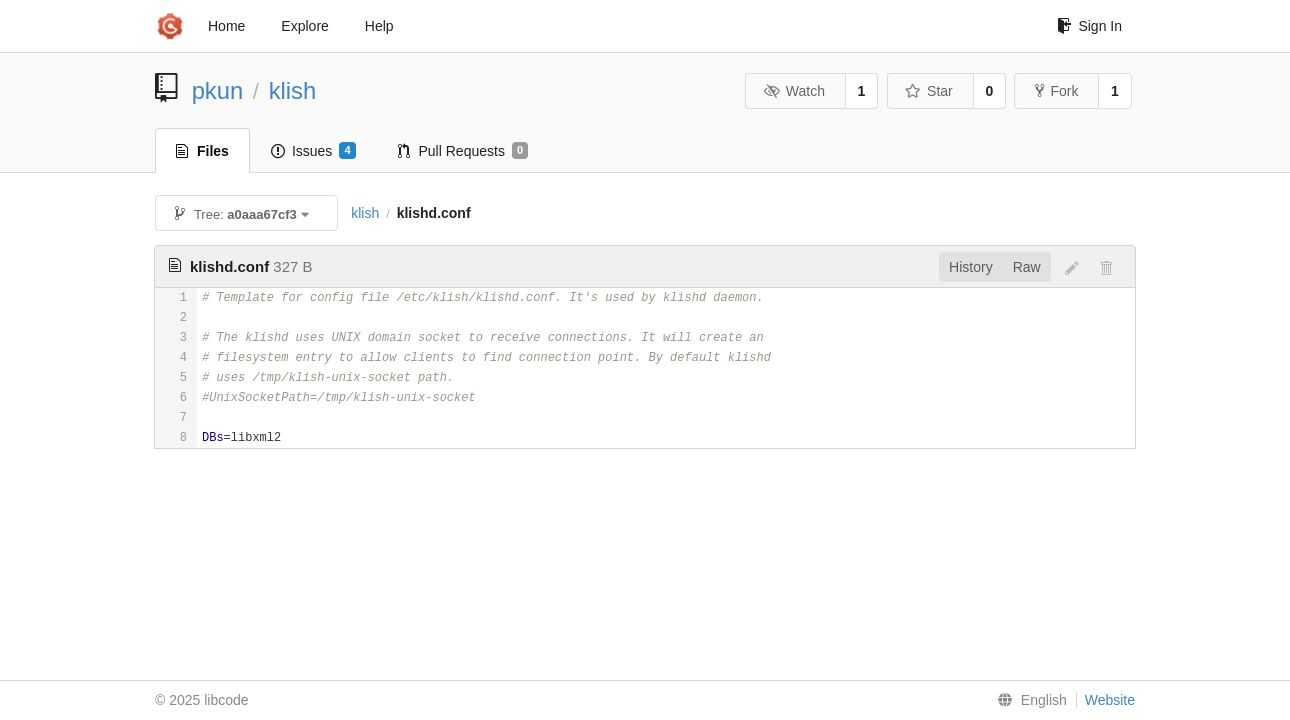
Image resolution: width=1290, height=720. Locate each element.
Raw (1027, 267)
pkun (218, 90)
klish (293, 90)
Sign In (1089, 26)
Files (202, 151)
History (971, 267)
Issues (313, 151)
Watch (794, 91)
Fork (1056, 91)
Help (379, 26)
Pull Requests (463, 151)
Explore (304, 26)
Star (929, 91)
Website (1110, 700)
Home (226, 26)
